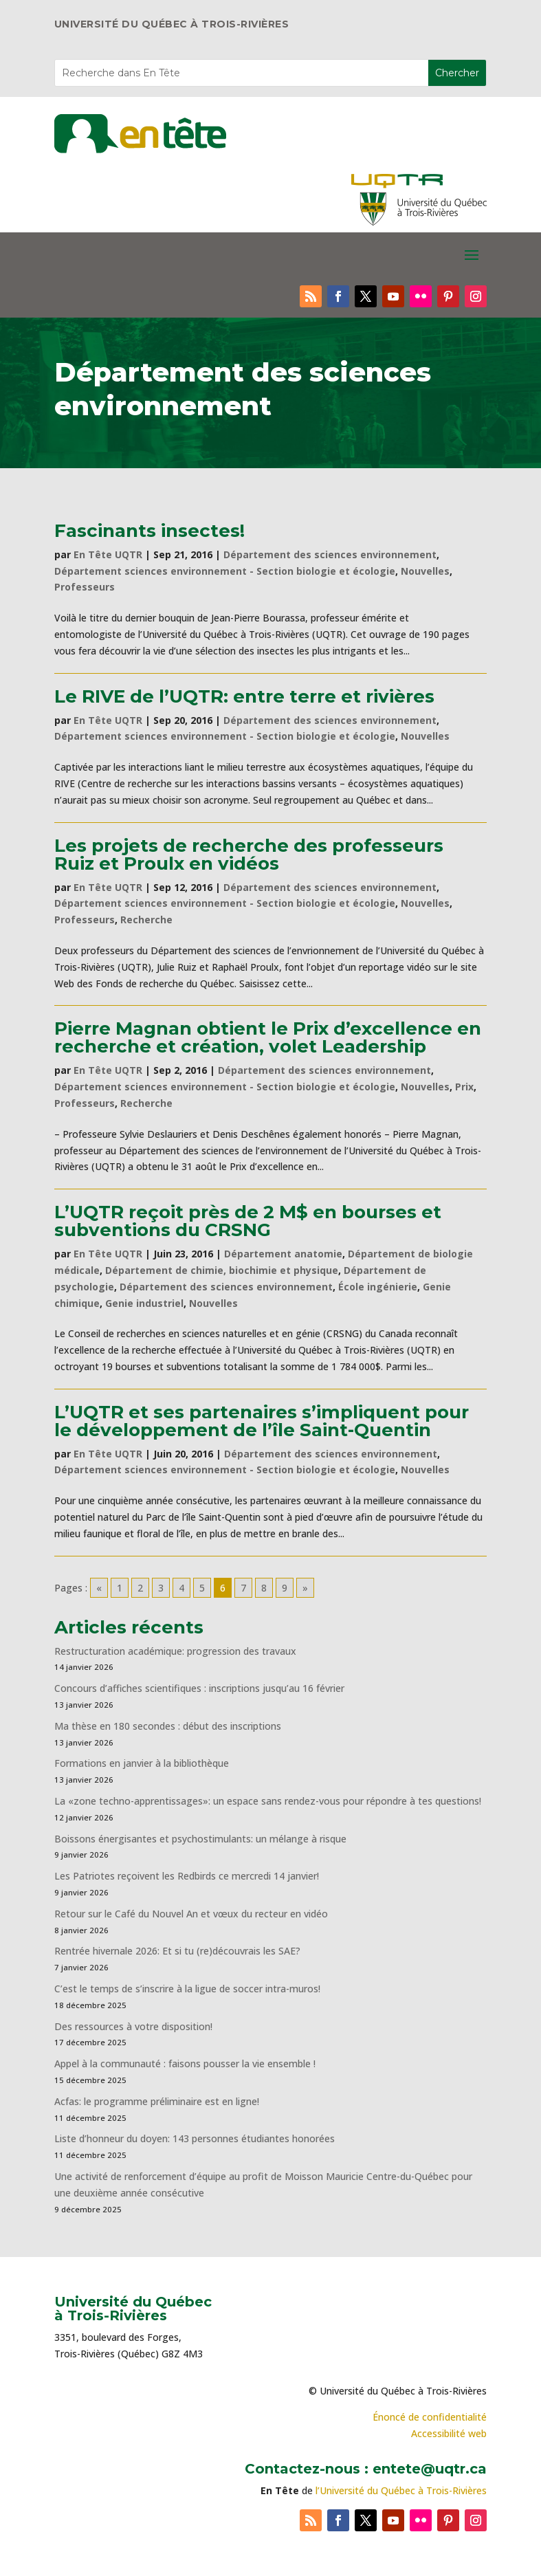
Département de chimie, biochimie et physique (221, 1270)
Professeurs (84, 586)
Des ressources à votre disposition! (134, 2026)
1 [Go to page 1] (119, 1587)
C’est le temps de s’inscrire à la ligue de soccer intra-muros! (187, 1988)
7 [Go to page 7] (243, 1587)
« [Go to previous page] (99, 1587)
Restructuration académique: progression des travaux (175, 1651)
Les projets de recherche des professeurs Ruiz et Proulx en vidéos (248, 854)
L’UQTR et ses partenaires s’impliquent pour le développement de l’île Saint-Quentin (261, 1421)
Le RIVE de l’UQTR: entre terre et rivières (244, 696)
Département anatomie (283, 1253)
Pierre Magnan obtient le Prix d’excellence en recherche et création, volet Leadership (267, 1037)
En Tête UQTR (108, 554)
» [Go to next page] (305, 1587)
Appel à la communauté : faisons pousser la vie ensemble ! (185, 2063)
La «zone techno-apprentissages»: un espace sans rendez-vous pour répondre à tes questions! (267, 1800)
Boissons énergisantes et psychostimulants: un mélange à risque (200, 1838)
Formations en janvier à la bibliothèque (141, 1763)
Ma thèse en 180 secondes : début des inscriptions (167, 1725)
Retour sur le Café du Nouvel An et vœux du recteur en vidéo (191, 1913)
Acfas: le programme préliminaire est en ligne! (156, 2101)
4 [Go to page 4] (181, 1587)
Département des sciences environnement (330, 554)
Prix (464, 1086)
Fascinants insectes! (149, 531)
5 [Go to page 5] (202, 1587)
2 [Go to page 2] (140, 1587)
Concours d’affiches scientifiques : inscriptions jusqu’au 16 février (199, 1688)
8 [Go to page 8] (264, 1587)
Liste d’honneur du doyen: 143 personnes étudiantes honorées (194, 2138)
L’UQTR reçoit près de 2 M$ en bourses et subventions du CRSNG (247, 1221)
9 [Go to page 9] (284, 1587)
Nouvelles (425, 570)
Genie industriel (144, 1303)
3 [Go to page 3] (161, 1587)
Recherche (146, 919)
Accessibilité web (449, 2433)
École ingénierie (377, 1286)
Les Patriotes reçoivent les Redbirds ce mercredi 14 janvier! (186, 1875)
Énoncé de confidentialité (430, 2416)
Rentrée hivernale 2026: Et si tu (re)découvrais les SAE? (177, 1950)
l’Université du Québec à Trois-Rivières (401, 2490)
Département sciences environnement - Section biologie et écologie (224, 570)
